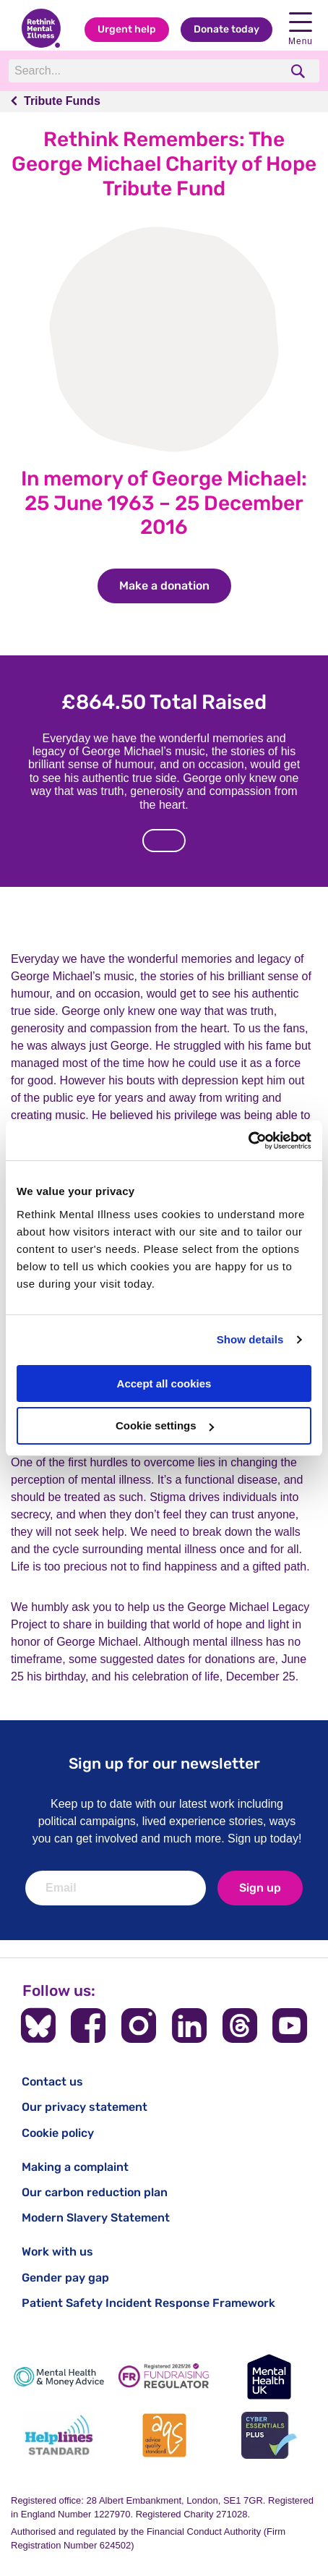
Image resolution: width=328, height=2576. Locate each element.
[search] (299, 71)
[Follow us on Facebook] (88, 2025)
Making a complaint (75, 2167)
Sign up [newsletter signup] (260, 1888)
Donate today (226, 29)
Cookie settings (165, 1425)
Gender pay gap (65, 2277)
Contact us (52, 2081)
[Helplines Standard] (59, 2435)
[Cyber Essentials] (269, 2435)
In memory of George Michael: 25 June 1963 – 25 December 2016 (164, 503)
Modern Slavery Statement (96, 2217)
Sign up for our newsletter (164, 1763)
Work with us (57, 2251)
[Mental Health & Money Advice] (59, 2376)
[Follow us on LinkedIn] (189, 2025)
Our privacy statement (84, 2107)
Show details (250, 1339)
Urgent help (127, 29)
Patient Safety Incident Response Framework (148, 2303)
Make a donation (175, 585)
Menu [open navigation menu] (300, 29)
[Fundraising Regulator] (163, 2376)
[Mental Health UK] (269, 2376)
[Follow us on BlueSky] (38, 2025)
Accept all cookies (164, 1383)
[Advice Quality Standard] (163, 2435)
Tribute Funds (62, 101)
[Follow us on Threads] (240, 2025)
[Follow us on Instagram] (139, 2025)
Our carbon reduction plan (95, 2192)
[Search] (144, 71)
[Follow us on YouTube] (290, 2025)
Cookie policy (58, 2133)
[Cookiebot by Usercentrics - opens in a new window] (248, 1140)
